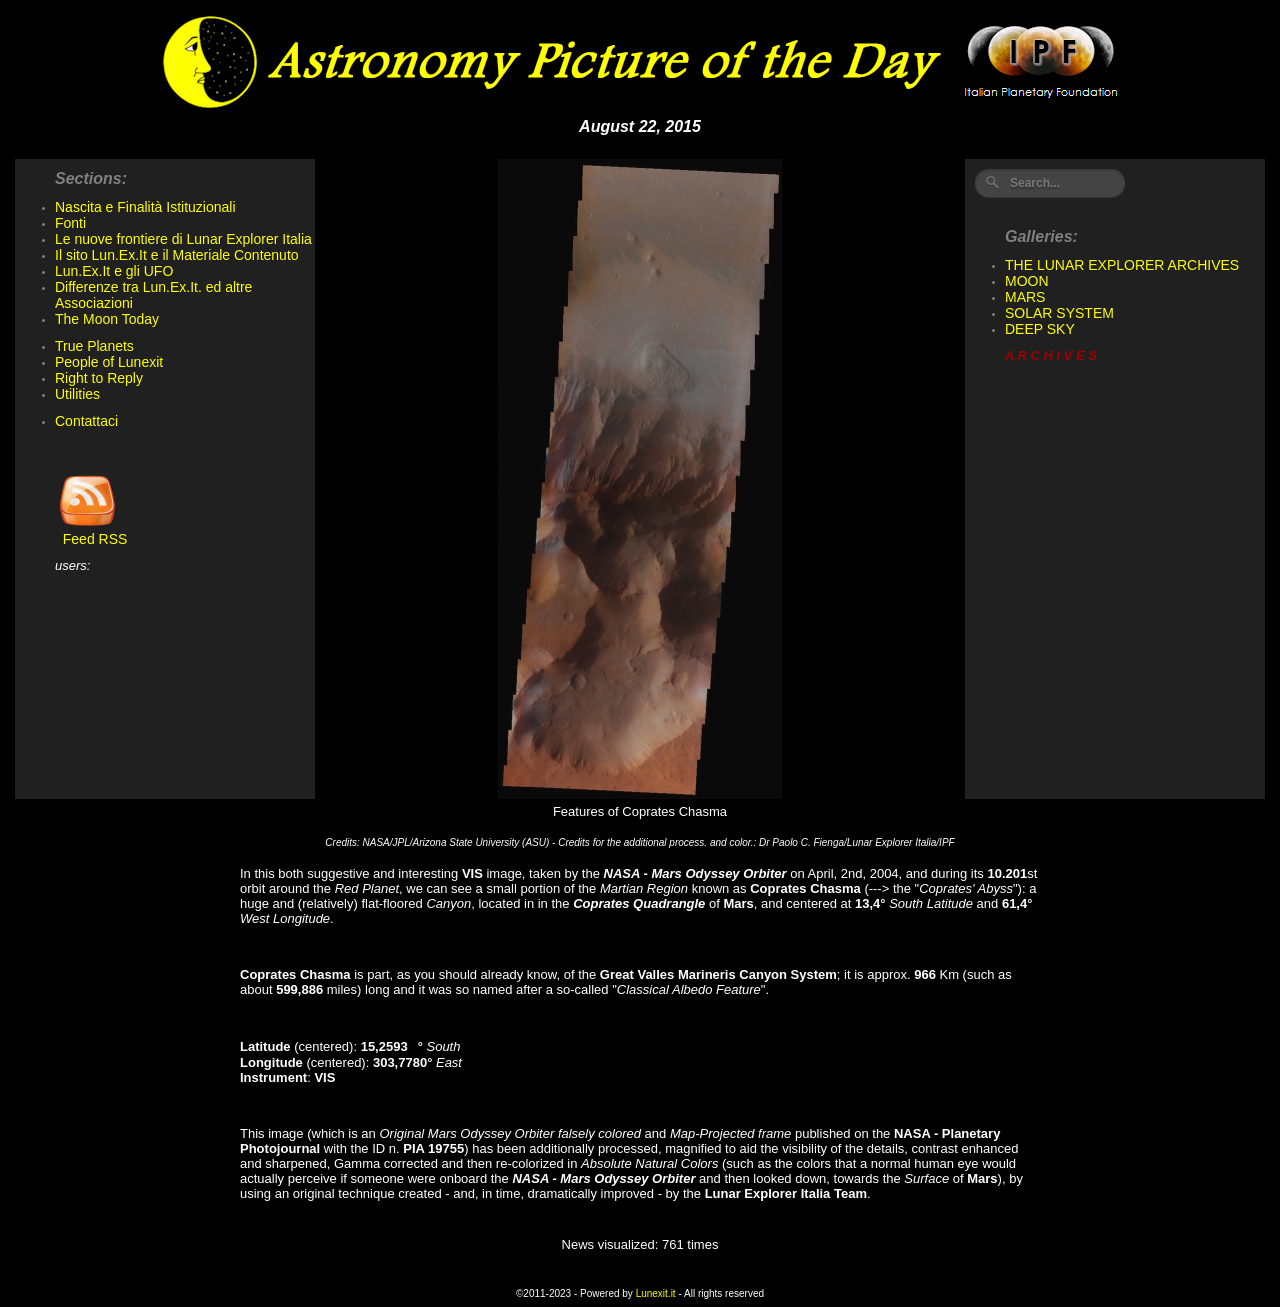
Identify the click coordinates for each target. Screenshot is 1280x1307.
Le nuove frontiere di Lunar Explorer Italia (183, 239)
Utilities (77, 394)
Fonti (70, 223)
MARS (1025, 297)
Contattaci (86, 421)
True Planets (94, 346)
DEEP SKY (1040, 329)
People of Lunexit (109, 362)
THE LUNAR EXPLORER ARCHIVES (1122, 265)
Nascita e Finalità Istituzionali (145, 207)
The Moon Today (107, 319)
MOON (1027, 281)
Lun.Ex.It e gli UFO (114, 271)
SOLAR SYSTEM (1059, 313)
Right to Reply (99, 378)
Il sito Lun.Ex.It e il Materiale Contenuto (177, 255)
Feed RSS (91, 532)
